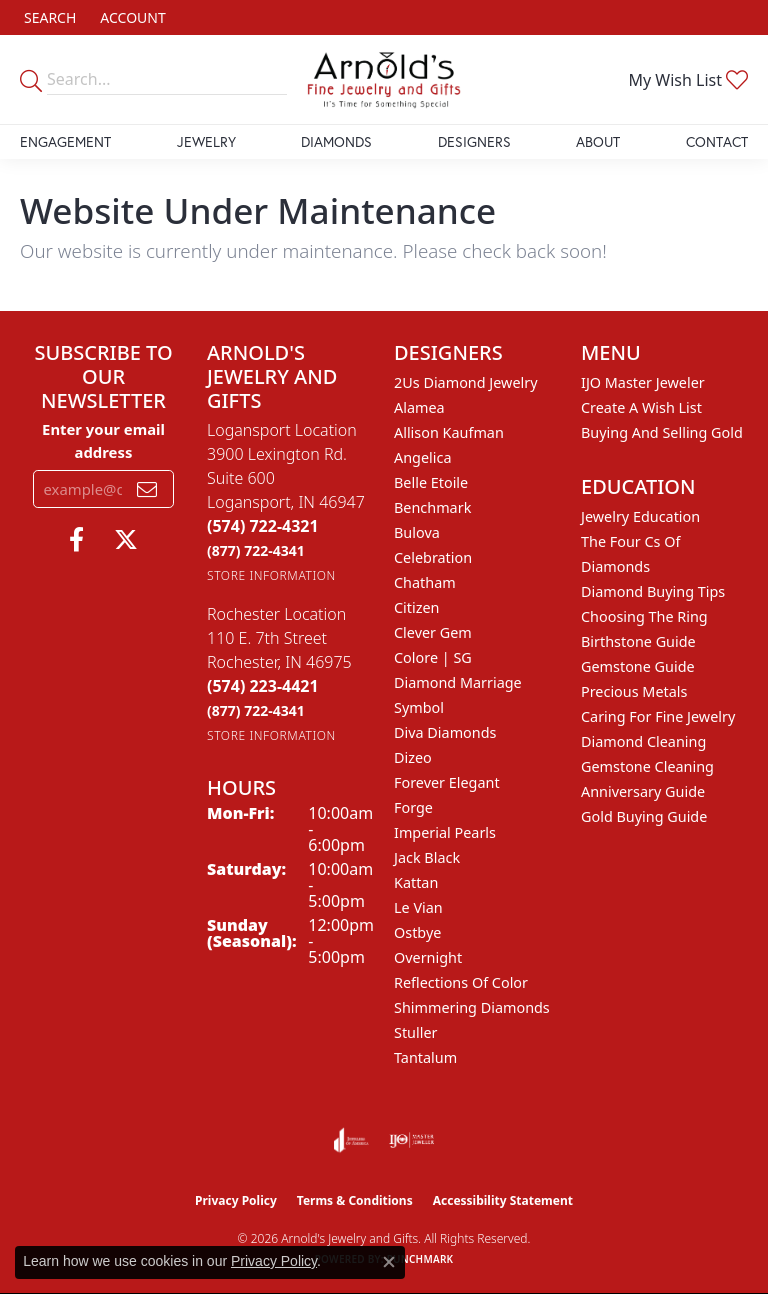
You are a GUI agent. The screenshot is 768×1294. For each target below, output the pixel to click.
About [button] (598, 141)
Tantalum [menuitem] (425, 1057)
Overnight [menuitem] (428, 957)
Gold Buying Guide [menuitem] (644, 816)
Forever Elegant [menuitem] (447, 782)
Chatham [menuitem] (425, 582)
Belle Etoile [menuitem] (431, 482)
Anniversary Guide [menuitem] (643, 791)
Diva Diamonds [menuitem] (445, 732)
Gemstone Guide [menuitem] (638, 666)
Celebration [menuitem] (433, 557)
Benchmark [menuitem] (432, 507)
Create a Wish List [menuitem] (641, 407)
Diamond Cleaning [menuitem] (643, 741)
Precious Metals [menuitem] (634, 691)
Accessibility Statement (503, 1200)
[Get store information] (271, 575)
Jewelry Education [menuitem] (640, 516)
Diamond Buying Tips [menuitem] (653, 591)
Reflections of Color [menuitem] (461, 982)
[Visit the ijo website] (411, 1140)
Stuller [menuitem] (415, 1032)
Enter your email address (103, 440)
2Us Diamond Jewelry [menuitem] (466, 382)
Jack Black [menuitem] (427, 857)
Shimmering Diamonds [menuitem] (472, 1007)
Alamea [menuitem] (419, 407)
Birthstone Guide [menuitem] (638, 641)
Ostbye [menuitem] (417, 932)
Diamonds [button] (336, 141)
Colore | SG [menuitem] (433, 657)
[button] (48, 17)
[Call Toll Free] (256, 550)
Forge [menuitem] (413, 807)
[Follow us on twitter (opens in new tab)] (126, 540)
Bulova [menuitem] (417, 532)
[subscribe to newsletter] (147, 489)
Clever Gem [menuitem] (433, 632)
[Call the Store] (263, 526)
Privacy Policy (236, 1200)
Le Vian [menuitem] (418, 907)
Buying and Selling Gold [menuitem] (662, 432)
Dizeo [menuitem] (413, 757)
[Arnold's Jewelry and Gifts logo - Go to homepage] (384, 79)
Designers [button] (474, 141)
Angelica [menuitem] (422, 457)
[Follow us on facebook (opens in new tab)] (76, 540)
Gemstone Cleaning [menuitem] (647, 766)
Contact (717, 141)
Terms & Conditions (355, 1200)
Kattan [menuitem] (416, 882)
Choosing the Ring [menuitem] (644, 616)
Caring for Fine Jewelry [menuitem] (658, 716)
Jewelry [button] (206, 141)
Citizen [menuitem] (417, 607)
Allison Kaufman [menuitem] (449, 432)
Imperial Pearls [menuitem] (445, 832)
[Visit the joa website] (351, 1140)
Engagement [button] (65, 141)
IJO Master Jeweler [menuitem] (643, 382)
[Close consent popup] (389, 1262)
